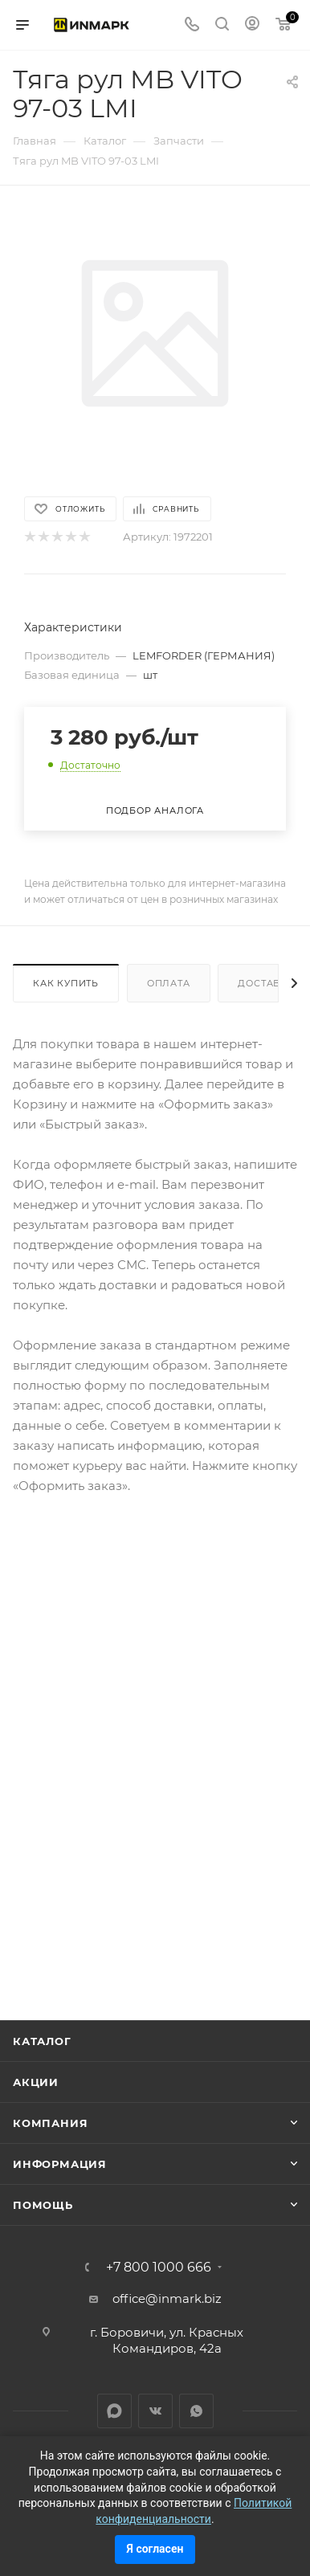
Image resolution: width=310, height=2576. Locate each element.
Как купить (66, 983)
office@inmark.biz (167, 2298)
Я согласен (155, 2548)
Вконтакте (155, 2411)
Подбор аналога (155, 810)
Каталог (42, 2041)
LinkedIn (114, 2411)
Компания (50, 2123)
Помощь (43, 2204)
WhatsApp (196, 2411)
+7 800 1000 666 (158, 2267)
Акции (36, 2082)
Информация (60, 2164)
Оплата (168, 983)
